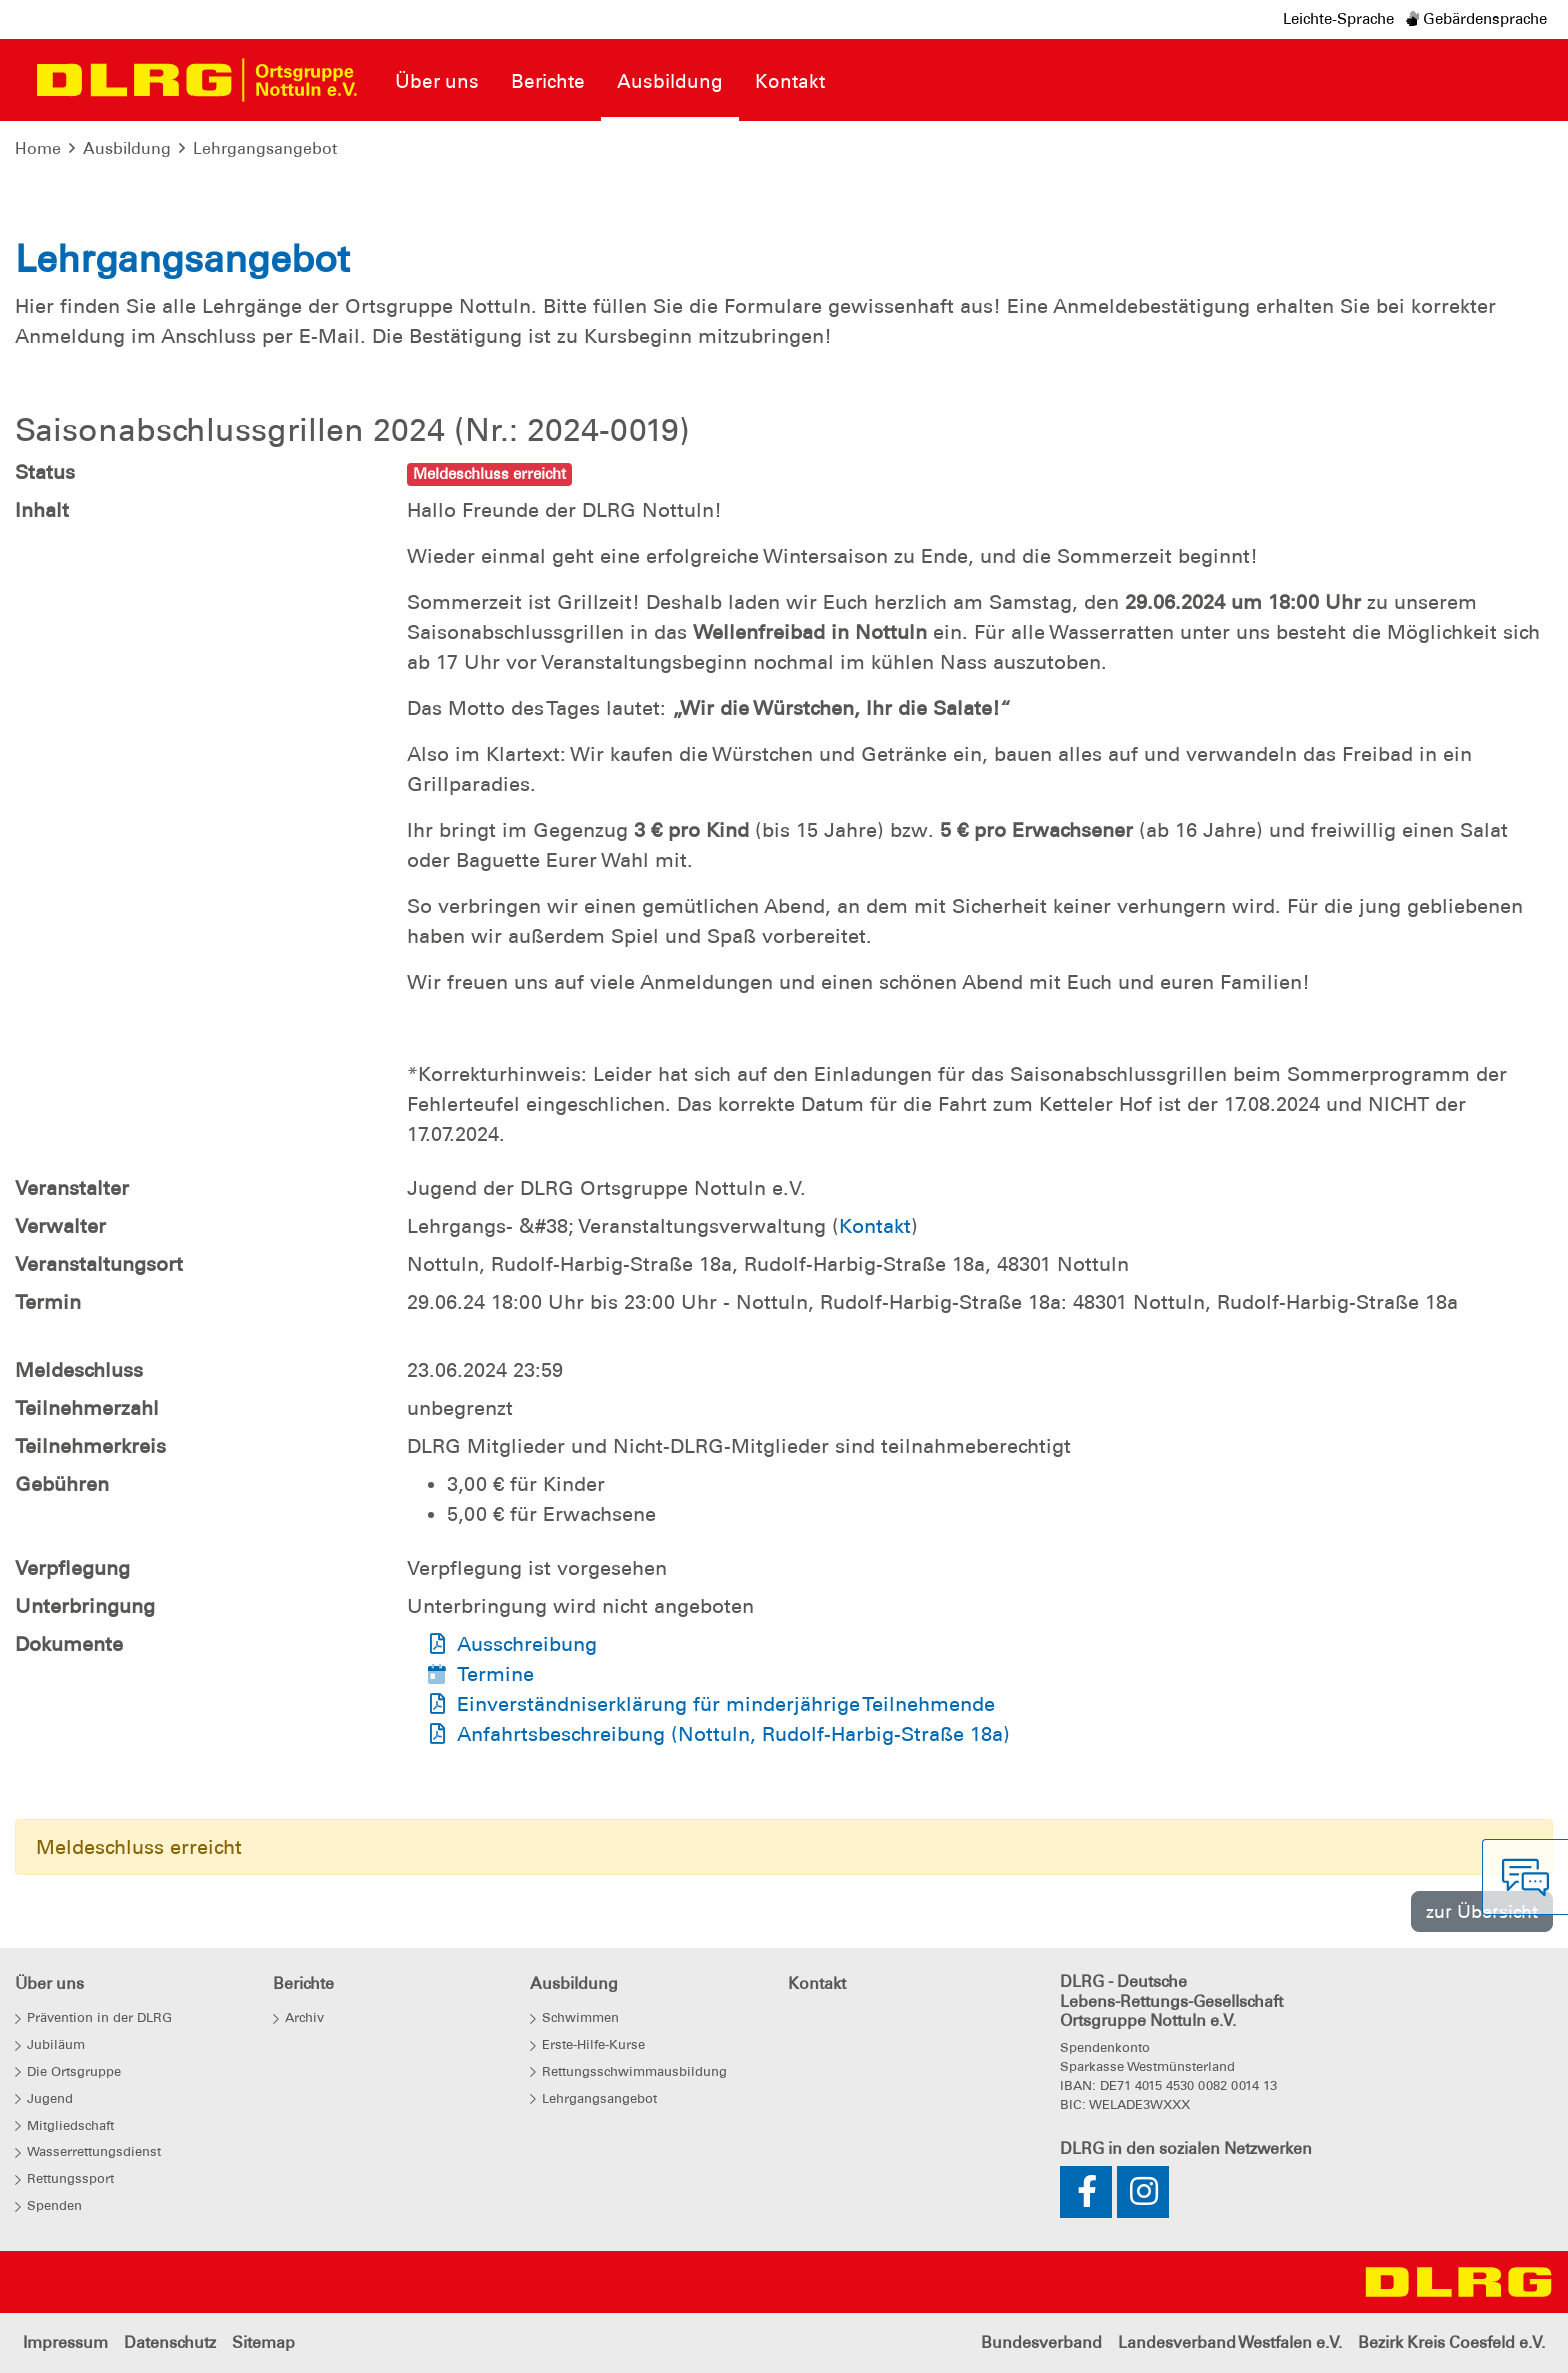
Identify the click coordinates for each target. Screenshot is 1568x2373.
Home (38, 148)
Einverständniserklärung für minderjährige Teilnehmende (726, 1704)
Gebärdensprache (1476, 19)
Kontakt (875, 1226)
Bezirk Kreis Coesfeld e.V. (1451, 2342)
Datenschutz (170, 2342)
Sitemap (263, 2342)
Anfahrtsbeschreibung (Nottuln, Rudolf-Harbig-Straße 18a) (733, 1734)
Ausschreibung (527, 1644)
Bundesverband (1041, 2342)
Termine (495, 1674)
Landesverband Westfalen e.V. (1230, 2342)
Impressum (65, 2342)
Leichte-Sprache (1338, 19)
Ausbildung (127, 148)
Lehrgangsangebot (265, 148)
